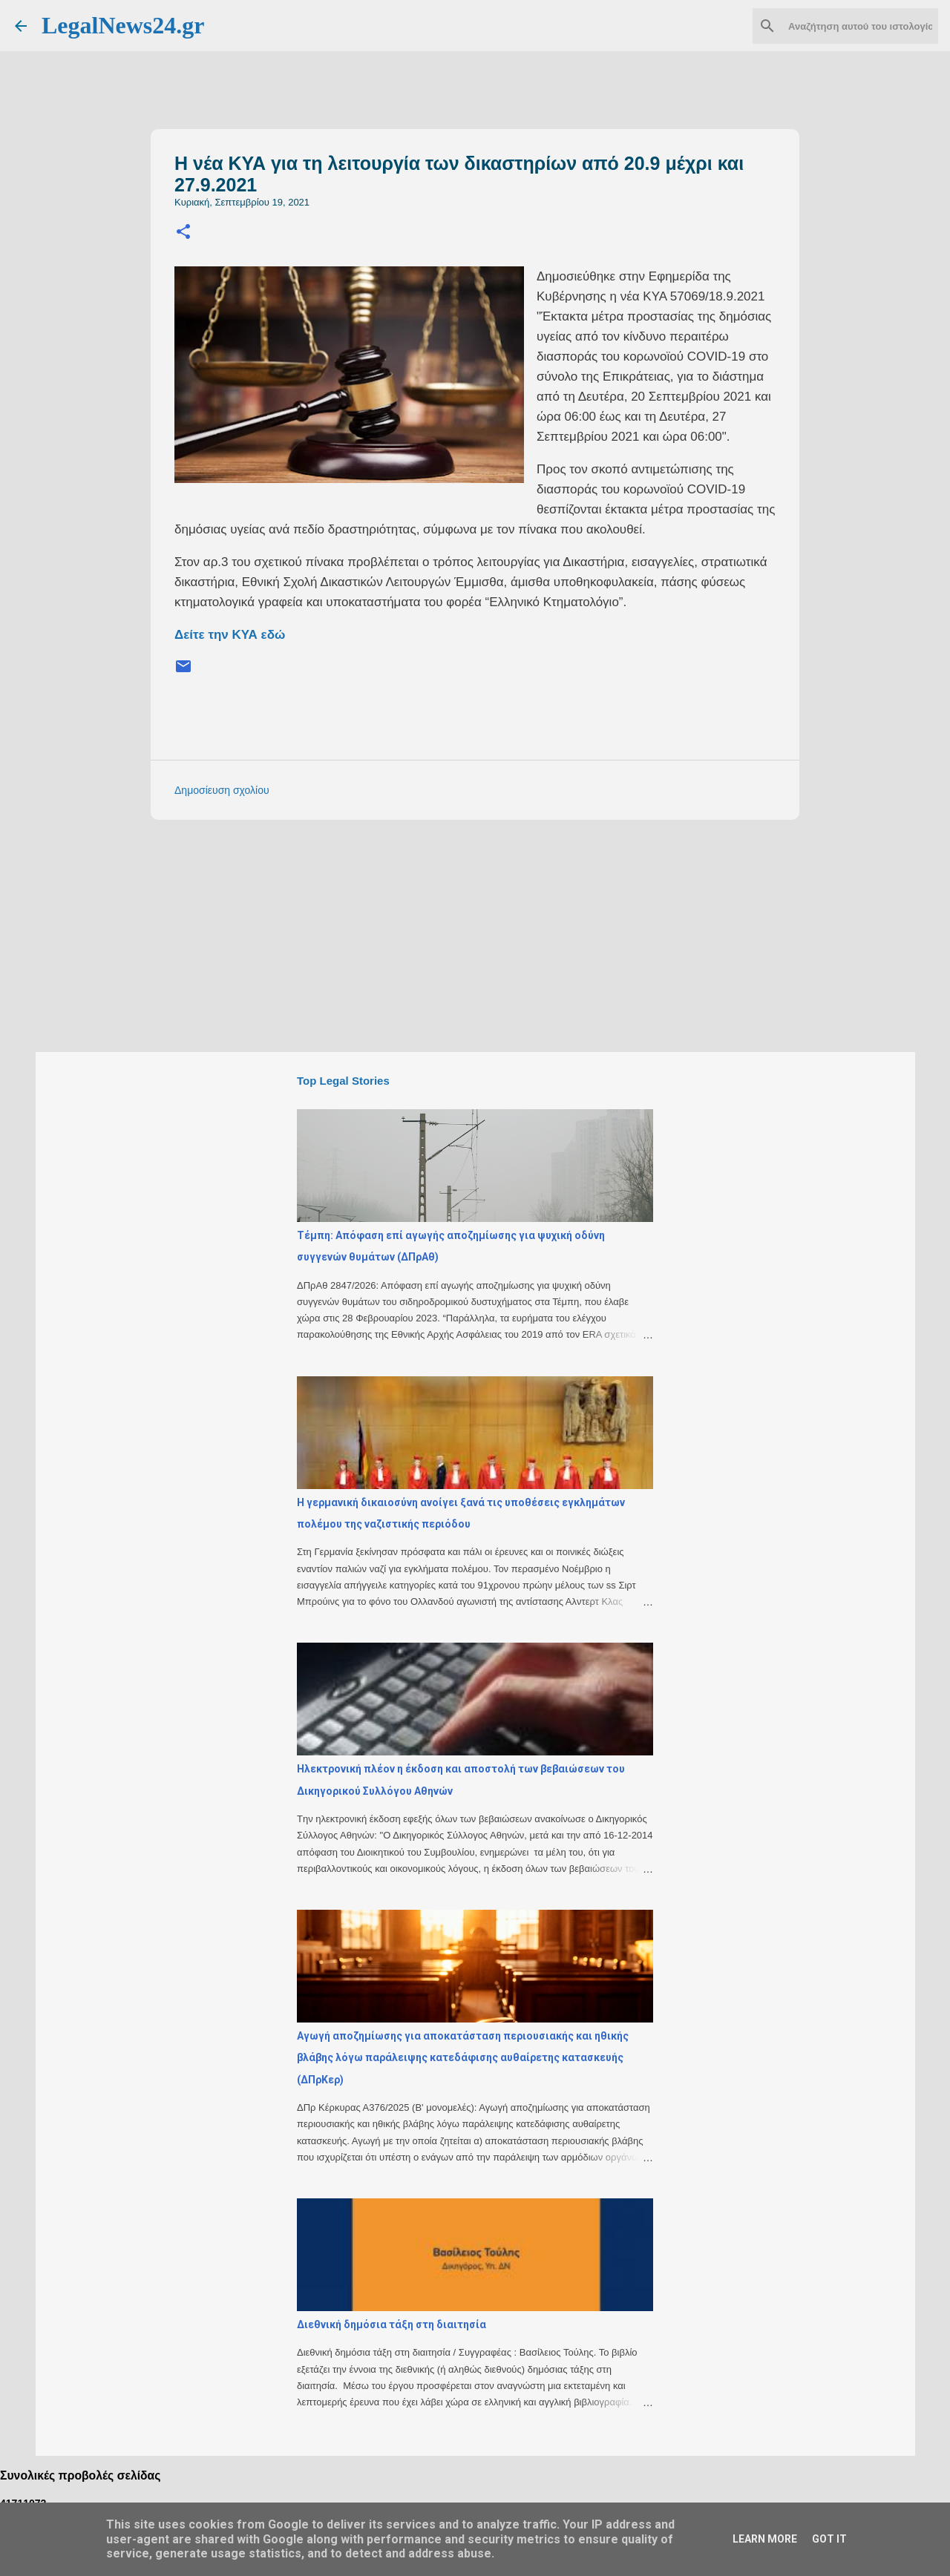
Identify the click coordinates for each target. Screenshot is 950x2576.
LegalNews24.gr (123, 25)
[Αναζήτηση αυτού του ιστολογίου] (860, 26)
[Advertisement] (505, 935)
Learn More (765, 2539)
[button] (183, 233)
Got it (829, 2539)
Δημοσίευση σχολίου (221, 790)
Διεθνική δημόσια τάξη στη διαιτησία (391, 2324)
